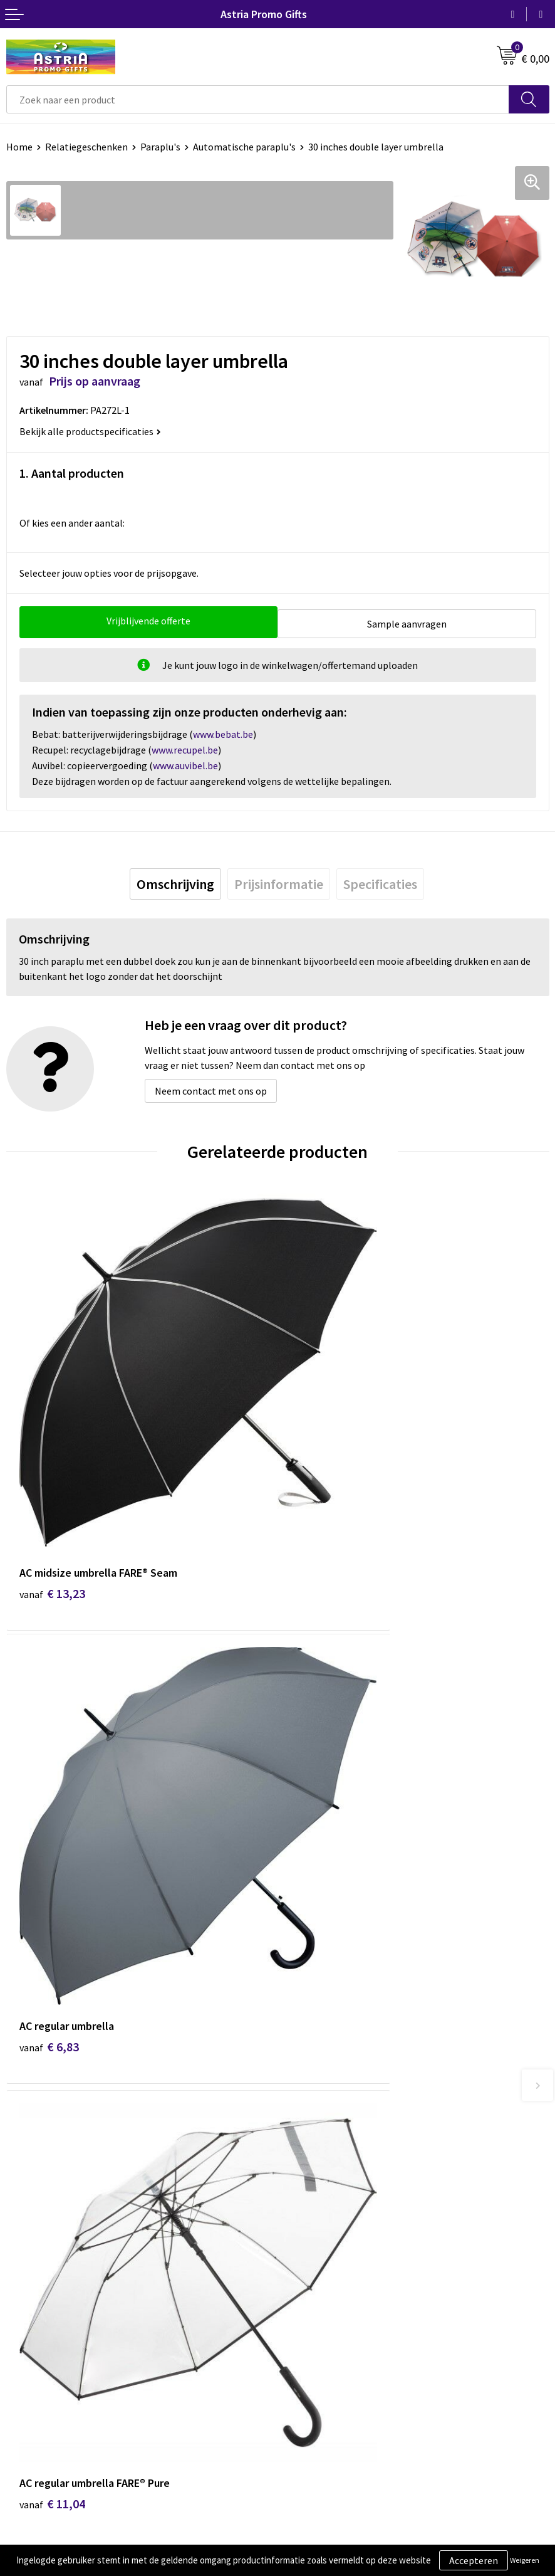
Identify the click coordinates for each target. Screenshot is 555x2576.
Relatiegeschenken (86, 146)
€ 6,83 (320, 1478)
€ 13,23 (52, 1478)
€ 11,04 (52, 1821)
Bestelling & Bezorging (56, 2260)
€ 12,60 (323, 1821)
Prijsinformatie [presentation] (278, 881)
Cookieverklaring (320, 2260)
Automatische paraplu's (244, 146)
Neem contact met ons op (211, 1087)
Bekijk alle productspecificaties (90, 431)
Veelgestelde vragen (327, 2092)
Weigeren (524, 2560)
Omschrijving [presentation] (175, 881)
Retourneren (33, 2297)
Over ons (302, 2054)
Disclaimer (306, 2297)
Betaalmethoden (43, 2279)
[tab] (175, 880)
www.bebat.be (223, 731)
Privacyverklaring (321, 2279)
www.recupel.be (185, 746)
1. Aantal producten (71, 473)
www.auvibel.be (185, 762)
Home (19, 146)
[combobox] (257, 99)
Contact (23, 2240)
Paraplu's (160, 146)
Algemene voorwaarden (334, 2240)
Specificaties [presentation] (380, 881)
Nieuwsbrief (309, 2073)
